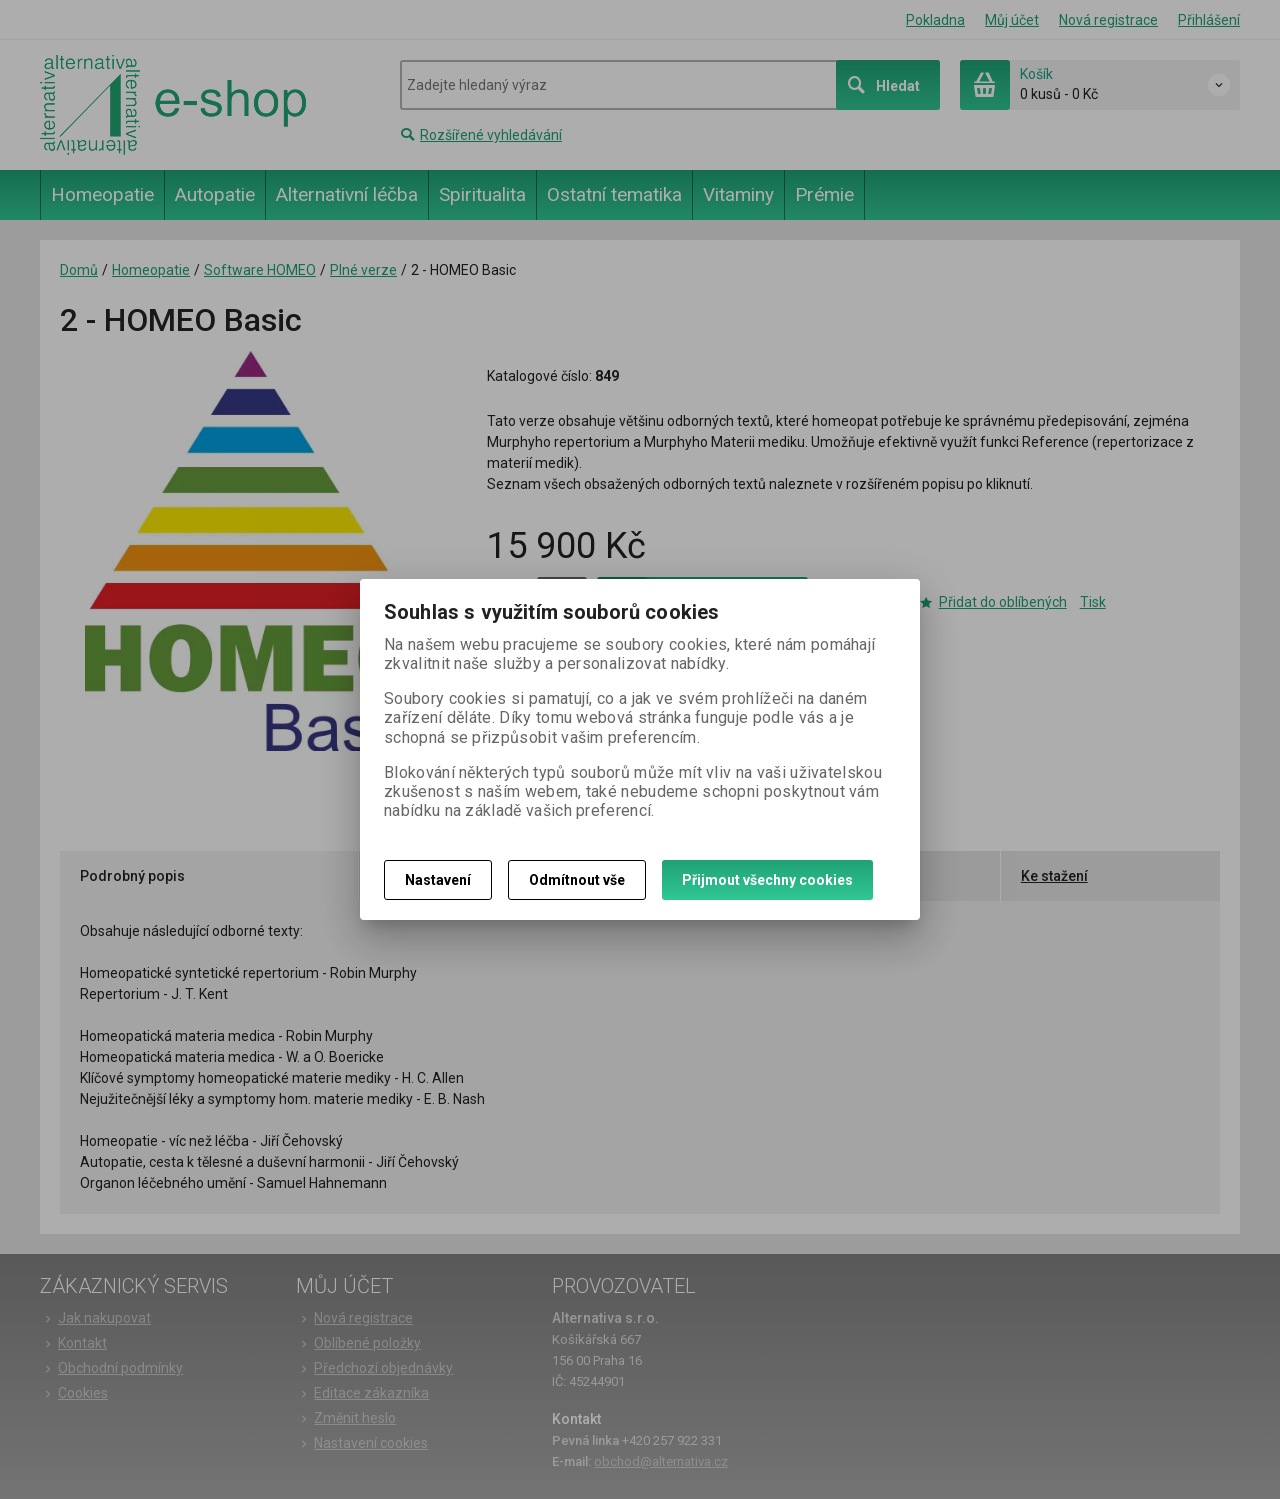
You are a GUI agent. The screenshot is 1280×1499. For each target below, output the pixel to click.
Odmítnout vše (577, 880)
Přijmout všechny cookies (767, 880)
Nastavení (438, 880)
